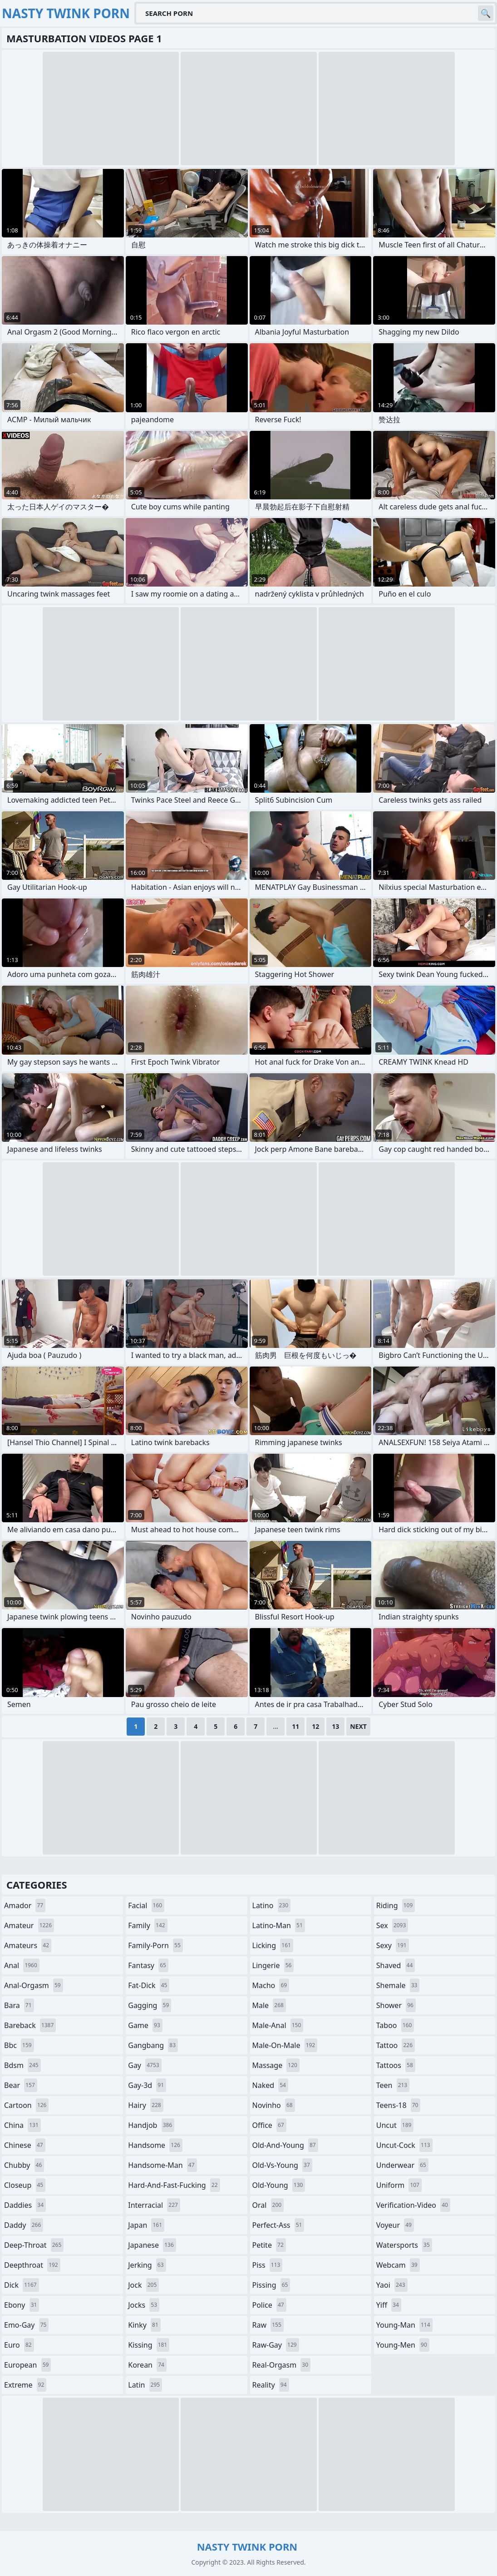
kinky (144, 2325)
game (145, 2025)
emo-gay (26, 2325)
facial (146, 1905)
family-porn (155, 1945)
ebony (21, 2305)
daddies (25, 2205)
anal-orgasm (33, 1985)
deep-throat (34, 2245)
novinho (273, 2105)
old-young (278, 2185)
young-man (404, 2325)
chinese (24, 2145)
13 (335, 1726)
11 (295, 1726)
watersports (404, 2245)
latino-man (278, 1925)
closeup (24, 2185)
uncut (395, 2125)
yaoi (392, 2285)
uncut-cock (404, 2145)
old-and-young (285, 2145)
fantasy (148, 1965)
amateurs (27, 1945)
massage (276, 2065)
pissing (271, 2285)
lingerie (273, 1965)
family (147, 1925)
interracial (154, 2205)
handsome (155, 2145)
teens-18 (398, 2105)
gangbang (153, 2045)
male (269, 2005)
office (269, 2125)
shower (396, 2005)
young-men (402, 2345)
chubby (24, 2165)
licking (272, 1945)
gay (144, 2065)
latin (145, 2385)
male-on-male (285, 2045)
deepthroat (32, 2265)
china (22, 2125)
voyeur (395, 2225)
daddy (23, 2225)
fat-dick (148, 1985)
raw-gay (275, 2345)
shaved (395, 1965)
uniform (399, 2185)
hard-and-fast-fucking (174, 2185)
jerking (147, 2265)
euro (19, 2345)
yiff (388, 2305)
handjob (151, 2125)
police (269, 2305)
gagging (149, 2005)
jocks (143, 2305)
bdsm (22, 2065)
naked (270, 2085)
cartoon (26, 2105)
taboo (395, 2025)
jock (143, 2285)
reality (270, 2385)
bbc (19, 2045)
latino (271, 1905)
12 (315, 1726)
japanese (152, 2245)
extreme (25, 2385)
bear (20, 2085)
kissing (148, 2345)
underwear (402, 2165)
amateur (29, 1925)
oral (268, 2205)
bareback (30, 2025)
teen (392, 2085)
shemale (398, 1985)
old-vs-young (282, 2165)
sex (392, 1925)
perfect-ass (278, 2225)
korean (147, 2365)
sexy (392, 1945)
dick (21, 2285)
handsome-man (162, 2165)
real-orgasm (281, 2365)
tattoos (395, 2065)
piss (267, 2265)
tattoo (395, 2045)
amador (24, 1905)
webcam (398, 2265)
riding (395, 1905)
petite (269, 2245)
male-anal (278, 2025)
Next (358, 1726)
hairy (145, 2105)
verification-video (413, 2205)
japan (146, 2225)
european (27, 2365)
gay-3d (147, 2085)
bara (19, 2005)
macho (271, 1985)
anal (21, 1965)
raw (268, 2325)
